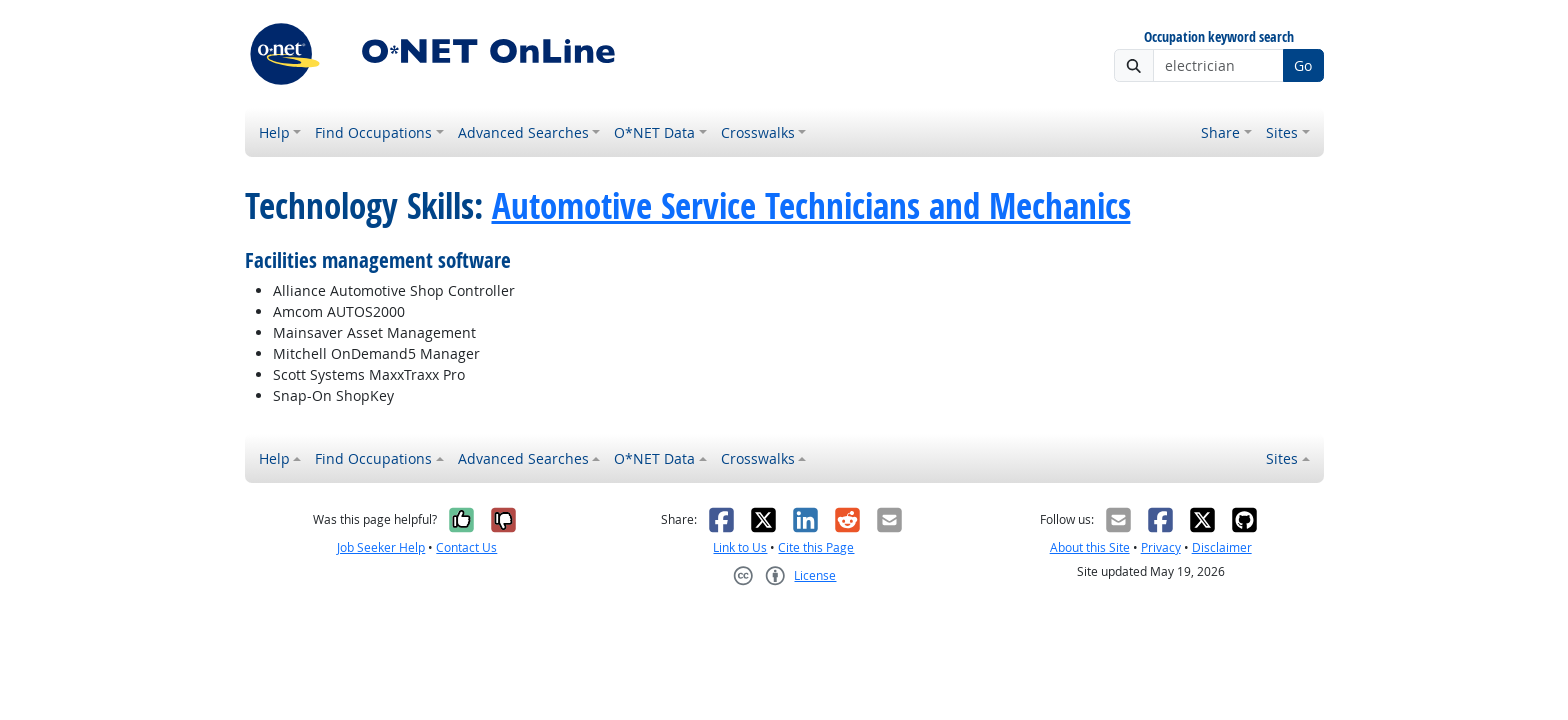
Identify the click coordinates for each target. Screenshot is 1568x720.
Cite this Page (816, 547)
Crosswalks (758, 132)
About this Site (1090, 547)
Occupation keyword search (1219, 37)
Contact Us (466, 547)
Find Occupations (373, 132)
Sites (1282, 132)
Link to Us (740, 547)
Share (1220, 132)
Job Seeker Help (381, 547)
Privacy (1161, 547)
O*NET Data (654, 132)
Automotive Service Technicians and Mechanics (811, 206)
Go (1303, 65)
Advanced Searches (523, 132)
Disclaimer (1222, 547)
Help (274, 132)
